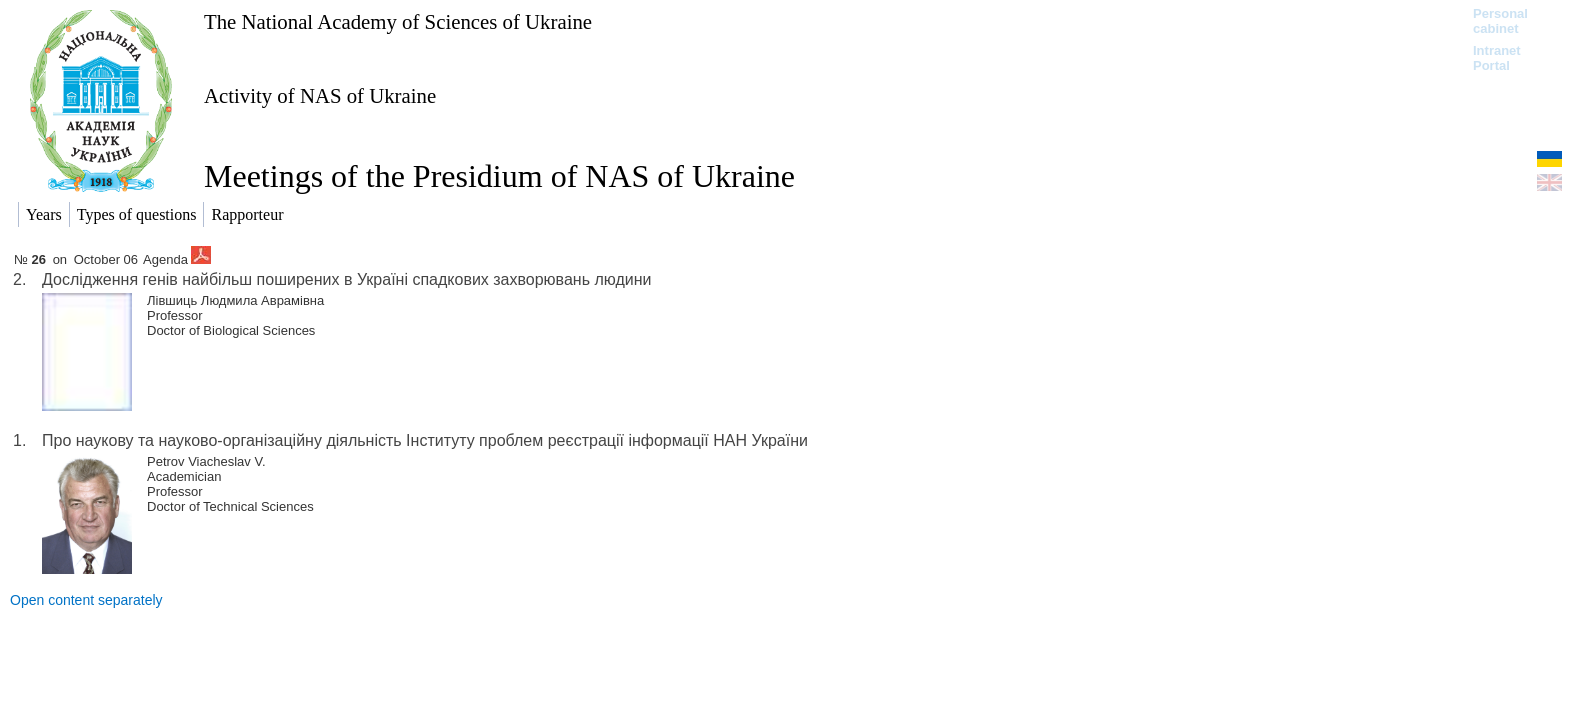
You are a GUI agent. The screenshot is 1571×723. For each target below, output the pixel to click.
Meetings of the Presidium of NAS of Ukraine (499, 176)
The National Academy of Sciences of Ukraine (398, 21)
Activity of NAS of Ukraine (320, 95)
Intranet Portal (1497, 58)
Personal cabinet (1500, 21)
